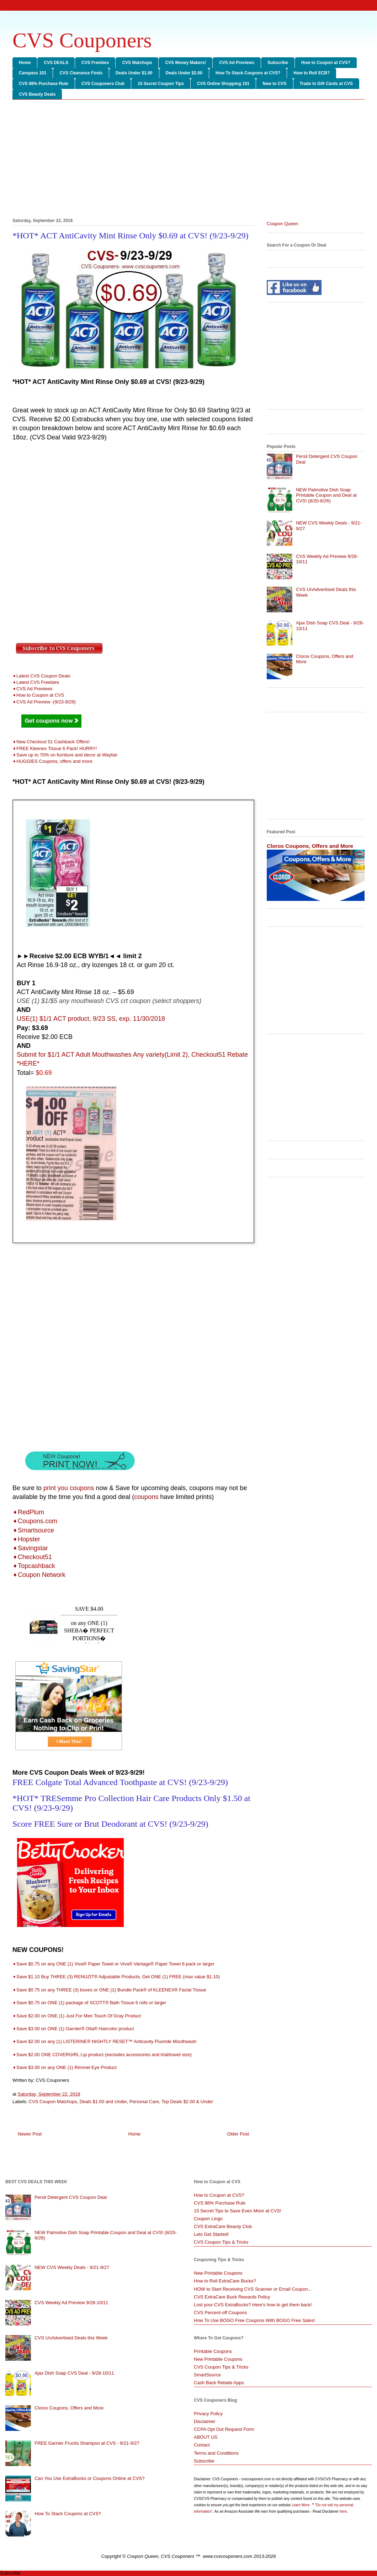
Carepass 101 (32, 72)
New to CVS (274, 83)
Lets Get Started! (211, 2234)
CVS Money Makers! (185, 62)
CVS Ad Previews (236, 62)
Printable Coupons (213, 2351)
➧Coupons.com (34, 1521)
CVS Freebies (95, 62)
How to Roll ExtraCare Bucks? (225, 2281)
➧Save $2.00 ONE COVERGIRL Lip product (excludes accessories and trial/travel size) (102, 2054)
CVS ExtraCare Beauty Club (223, 2226)
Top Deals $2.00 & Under (187, 2101)
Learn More (301, 2505)
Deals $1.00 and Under (103, 2101)
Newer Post (30, 2134)
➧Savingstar (30, 1548)
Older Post (238, 2134)
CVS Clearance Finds (80, 72)
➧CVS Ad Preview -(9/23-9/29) (44, 701)
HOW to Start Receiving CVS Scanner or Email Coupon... (253, 2289)
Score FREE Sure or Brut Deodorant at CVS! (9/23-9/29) (110, 1823)
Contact (202, 2445)
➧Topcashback (33, 1565)
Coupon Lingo (208, 2218)
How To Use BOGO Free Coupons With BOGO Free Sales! (254, 2320)
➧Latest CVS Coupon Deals (41, 676)
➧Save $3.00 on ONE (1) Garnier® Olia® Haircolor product (73, 2028)
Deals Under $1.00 (134, 72)
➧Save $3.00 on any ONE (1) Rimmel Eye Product (64, 2067)
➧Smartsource (33, 1530)
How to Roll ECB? (311, 72)
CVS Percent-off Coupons (220, 2312)
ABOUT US (205, 2437)
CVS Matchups (137, 62)
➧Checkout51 (32, 1557)
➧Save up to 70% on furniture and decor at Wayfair (64, 755)
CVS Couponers (82, 40)
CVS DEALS (56, 62)
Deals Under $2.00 (184, 72)
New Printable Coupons (218, 2273)
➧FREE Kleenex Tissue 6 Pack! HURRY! (54, 748)
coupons (146, 1496)
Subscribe (277, 62)
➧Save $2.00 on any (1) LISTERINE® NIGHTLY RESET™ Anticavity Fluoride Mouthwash (105, 2041)
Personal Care (144, 2101)
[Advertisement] (188, 160)
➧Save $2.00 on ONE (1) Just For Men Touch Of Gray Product (76, 2015)
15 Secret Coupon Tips (161, 83)
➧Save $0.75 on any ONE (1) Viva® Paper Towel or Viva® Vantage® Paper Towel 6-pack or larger (113, 1964)
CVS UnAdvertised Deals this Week (71, 2337)
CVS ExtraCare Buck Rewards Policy (232, 2297)
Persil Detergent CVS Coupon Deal (70, 2197)
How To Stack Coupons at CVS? (248, 72)
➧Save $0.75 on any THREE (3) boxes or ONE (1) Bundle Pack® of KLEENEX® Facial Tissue (109, 1989)
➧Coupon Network (38, 1574)
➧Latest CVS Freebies (35, 682)
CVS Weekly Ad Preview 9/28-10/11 (71, 2302)
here (343, 2511)
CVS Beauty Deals (37, 94)
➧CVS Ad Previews (32, 688)
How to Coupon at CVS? (325, 62)
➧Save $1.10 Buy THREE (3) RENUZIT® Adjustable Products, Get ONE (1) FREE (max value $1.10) (116, 1976)
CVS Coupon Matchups (53, 2101)
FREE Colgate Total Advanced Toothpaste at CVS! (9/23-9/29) (120, 1782)
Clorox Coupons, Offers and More (310, 846)
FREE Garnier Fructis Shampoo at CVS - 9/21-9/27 (86, 2443)
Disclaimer (205, 2421)
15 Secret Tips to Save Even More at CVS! (237, 2210)
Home (25, 62)
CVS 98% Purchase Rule (43, 83)
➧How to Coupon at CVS (38, 695)
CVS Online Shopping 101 (223, 83)
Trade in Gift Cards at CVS (326, 83)
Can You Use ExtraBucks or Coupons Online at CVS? (89, 2478)
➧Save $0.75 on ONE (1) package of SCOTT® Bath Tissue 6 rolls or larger (89, 2002)
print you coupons (68, 1488)
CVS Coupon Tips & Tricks (221, 2242)
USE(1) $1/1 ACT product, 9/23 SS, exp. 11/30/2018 (91, 1018)
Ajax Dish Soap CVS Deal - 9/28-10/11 (74, 2373)
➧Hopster (26, 1539)
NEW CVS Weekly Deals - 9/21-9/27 (71, 2267)
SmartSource (207, 2374)
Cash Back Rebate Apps (219, 2382)
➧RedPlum (28, 1512)
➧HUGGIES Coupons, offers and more (52, 761)
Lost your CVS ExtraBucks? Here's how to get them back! (253, 2304)
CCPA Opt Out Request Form (224, 2429)
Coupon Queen (282, 223)
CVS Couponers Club (102, 83)
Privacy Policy (208, 2413)
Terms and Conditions (216, 2453)
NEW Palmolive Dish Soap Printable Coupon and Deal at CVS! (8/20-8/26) (326, 495)
